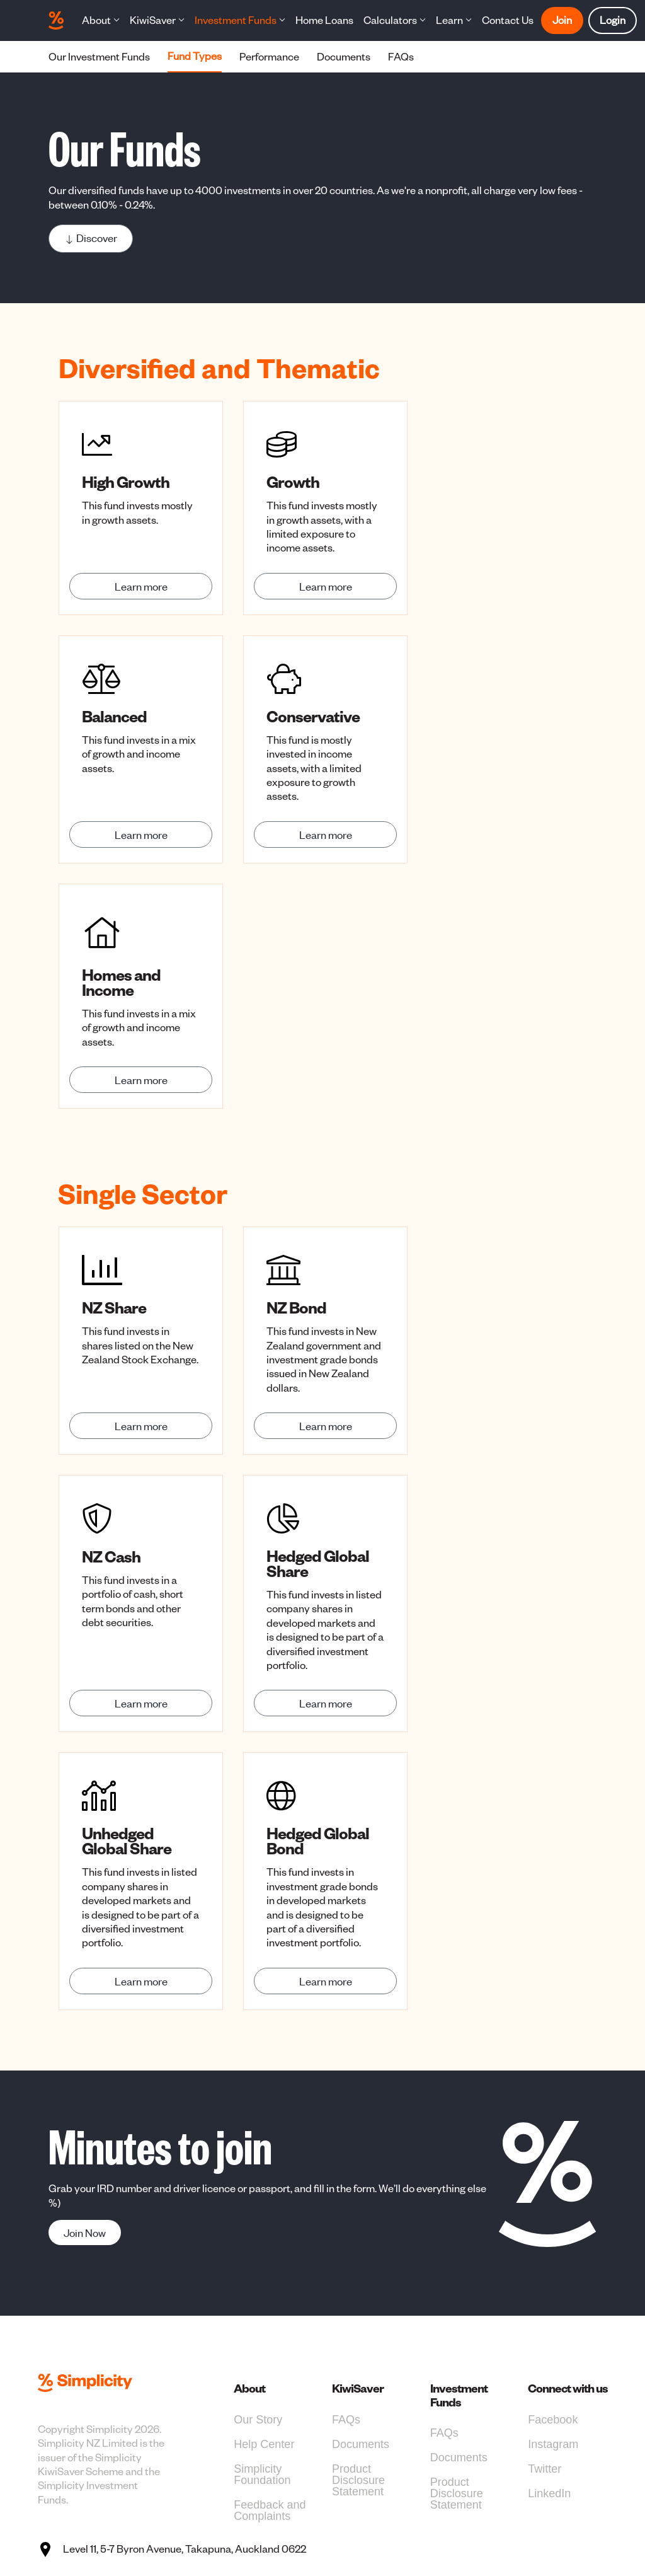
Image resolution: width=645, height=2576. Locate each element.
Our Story (258, 2419)
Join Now (85, 2232)
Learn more (141, 586)
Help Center (264, 2444)
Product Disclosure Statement (358, 2480)
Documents (360, 2444)
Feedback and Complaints (269, 2510)
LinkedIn (549, 2493)
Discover (90, 238)
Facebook (553, 2419)
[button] (101, 20)
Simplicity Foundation (262, 2474)
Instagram (553, 2444)
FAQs (346, 2419)
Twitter (544, 2469)
